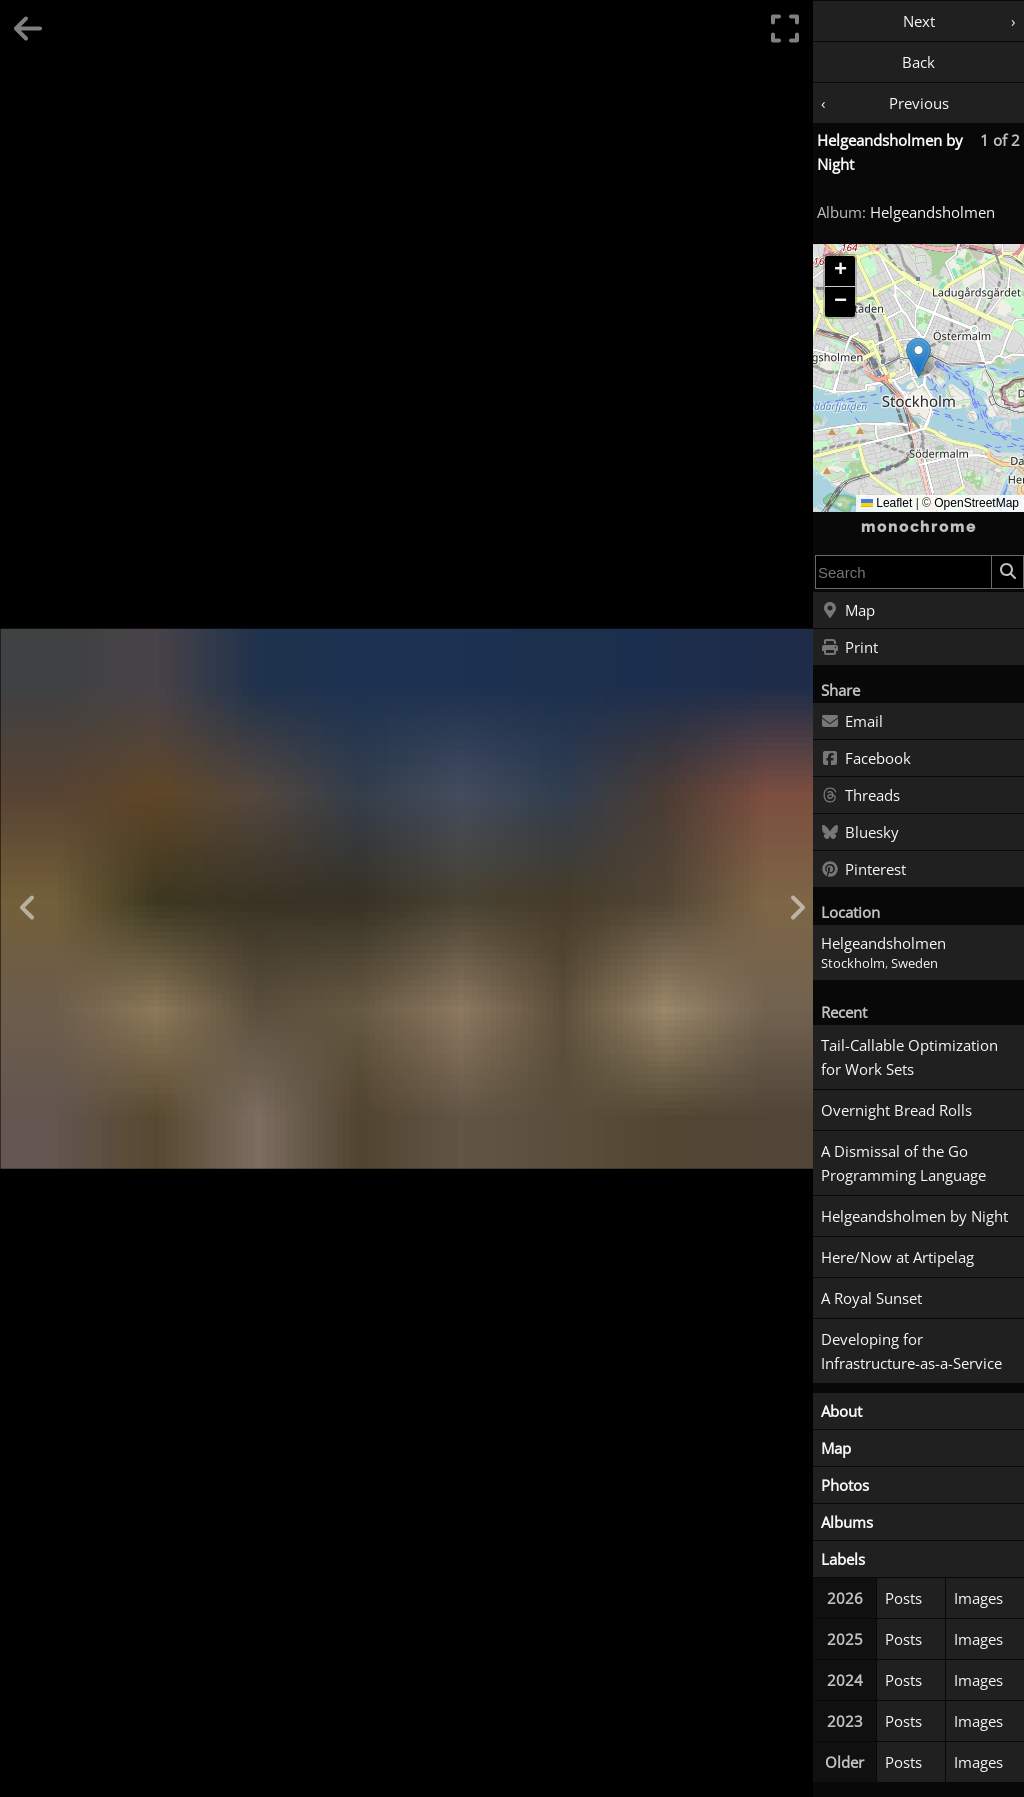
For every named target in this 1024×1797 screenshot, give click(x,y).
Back (918, 62)
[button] (918, 357)
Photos (845, 1485)
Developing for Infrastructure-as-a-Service (911, 1351)
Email (852, 722)
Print (849, 648)
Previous (919, 103)
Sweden (914, 963)
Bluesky (860, 833)
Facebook (866, 759)
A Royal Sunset (871, 1298)
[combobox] (903, 572)
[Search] (1007, 572)
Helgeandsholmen (932, 212)
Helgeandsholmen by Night (914, 1216)
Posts (903, 1598)
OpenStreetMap (976, 503)
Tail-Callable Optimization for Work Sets (909, 1057)
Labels (843, 1559)
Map (848, 611)
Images (978, 1598)
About (841, 1411)
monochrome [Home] (919, 527)
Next (919, 21)
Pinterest (863, 870)
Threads (860, 796)
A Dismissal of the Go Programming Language (903, 1163)
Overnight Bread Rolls (896, 1110)
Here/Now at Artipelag (897, 1257)
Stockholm (853, 963)
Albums (847, 1522)
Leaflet (886, 503)
